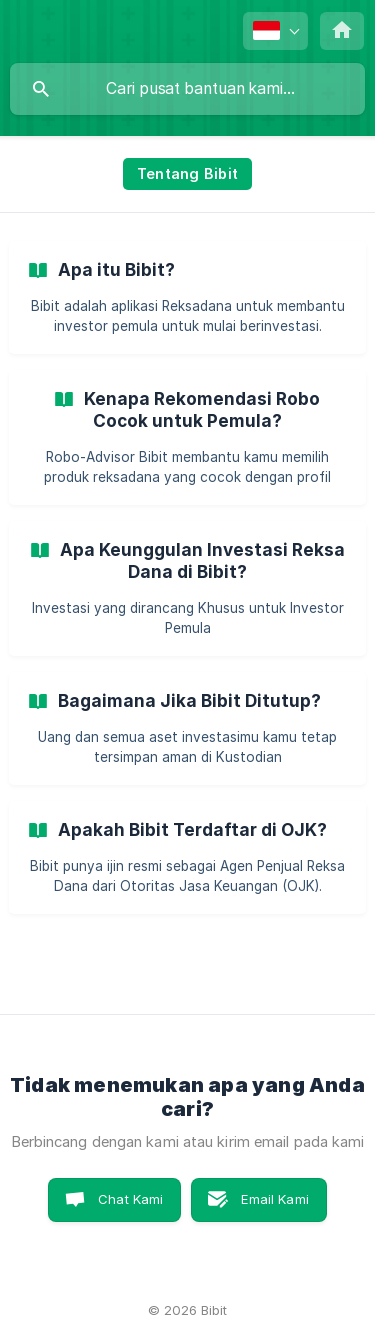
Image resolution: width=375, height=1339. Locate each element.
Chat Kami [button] (130, 1199)
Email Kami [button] (275, 1199)
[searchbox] (187, 89)
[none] (275, 31)
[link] (187, 297)
